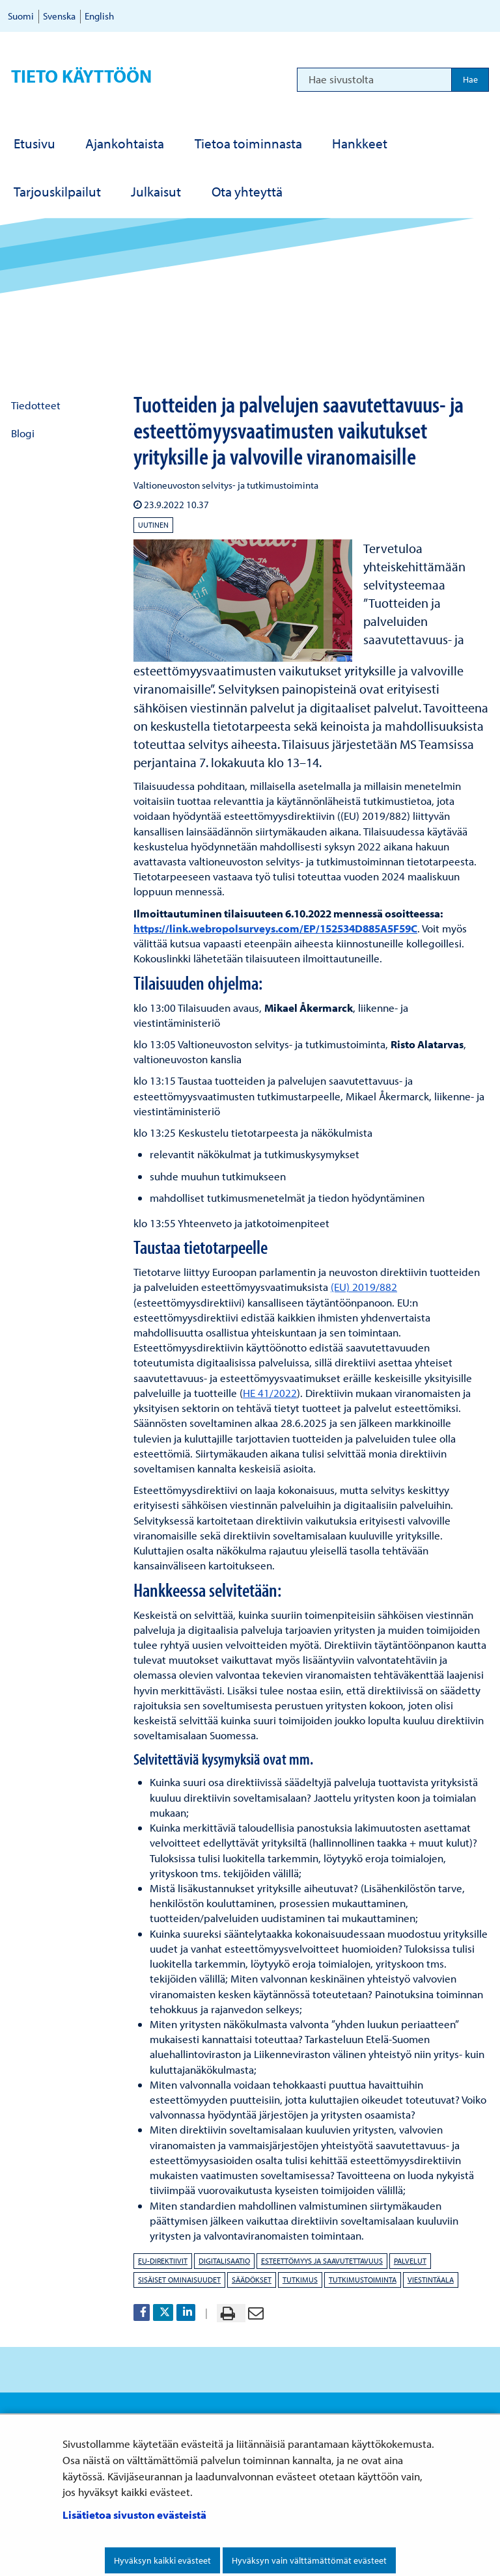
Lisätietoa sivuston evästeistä (134, 2514)
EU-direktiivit (163, 2261)
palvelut (410, 2261)
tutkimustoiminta (362, 2280)
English (99, 16)
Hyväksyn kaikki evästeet (162, 2560)
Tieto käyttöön (81, 75)
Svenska (59, 16)
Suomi (21, 16)
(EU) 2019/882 (364, 1287)
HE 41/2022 (270, 1393)
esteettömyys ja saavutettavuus (322, 2261)
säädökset (251, 2280)
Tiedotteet (36, 405)
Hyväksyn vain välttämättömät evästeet (309, 2560)
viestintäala (431, 2280)
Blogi (23, 433)
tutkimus (300, 2280)
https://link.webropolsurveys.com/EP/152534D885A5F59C (275, 928)
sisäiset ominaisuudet (179, 2280)
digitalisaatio (224, 2261)
